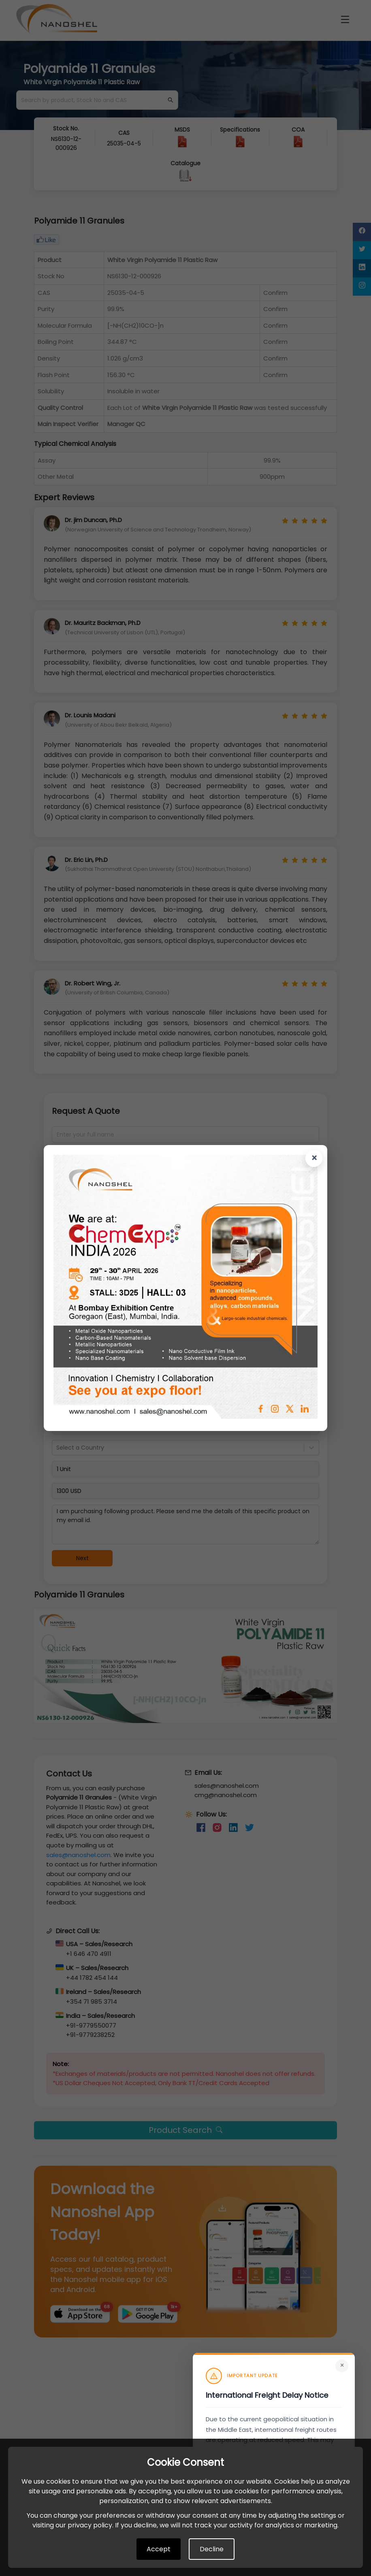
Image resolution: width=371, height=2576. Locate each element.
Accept (159, 2549)
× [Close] (342, 2365)
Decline (212, 2549)
